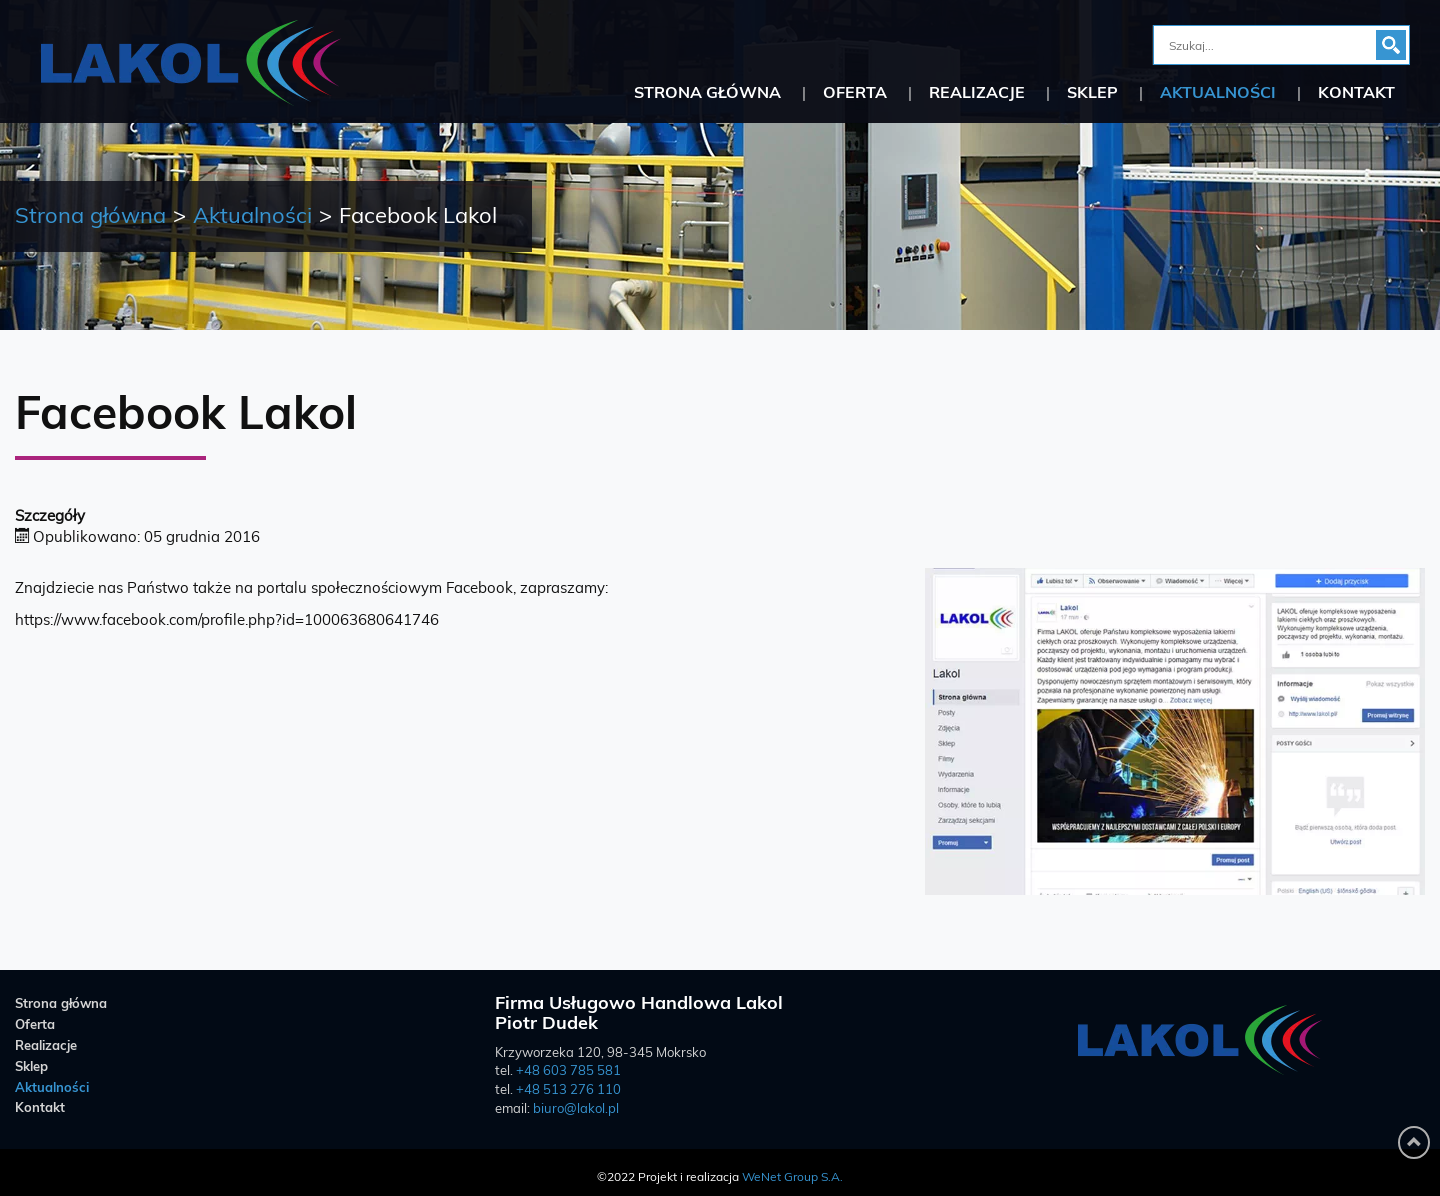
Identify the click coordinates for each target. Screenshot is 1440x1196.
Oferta (855, 93)
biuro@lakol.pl (576, 1109)
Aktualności (1218, 93)
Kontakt (1356, 93)
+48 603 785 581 (568, 1071)
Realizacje (977, 93)
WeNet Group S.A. (792, 1177)
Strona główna (707, 93)
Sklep (1092, 93)
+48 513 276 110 (568, 1090)
